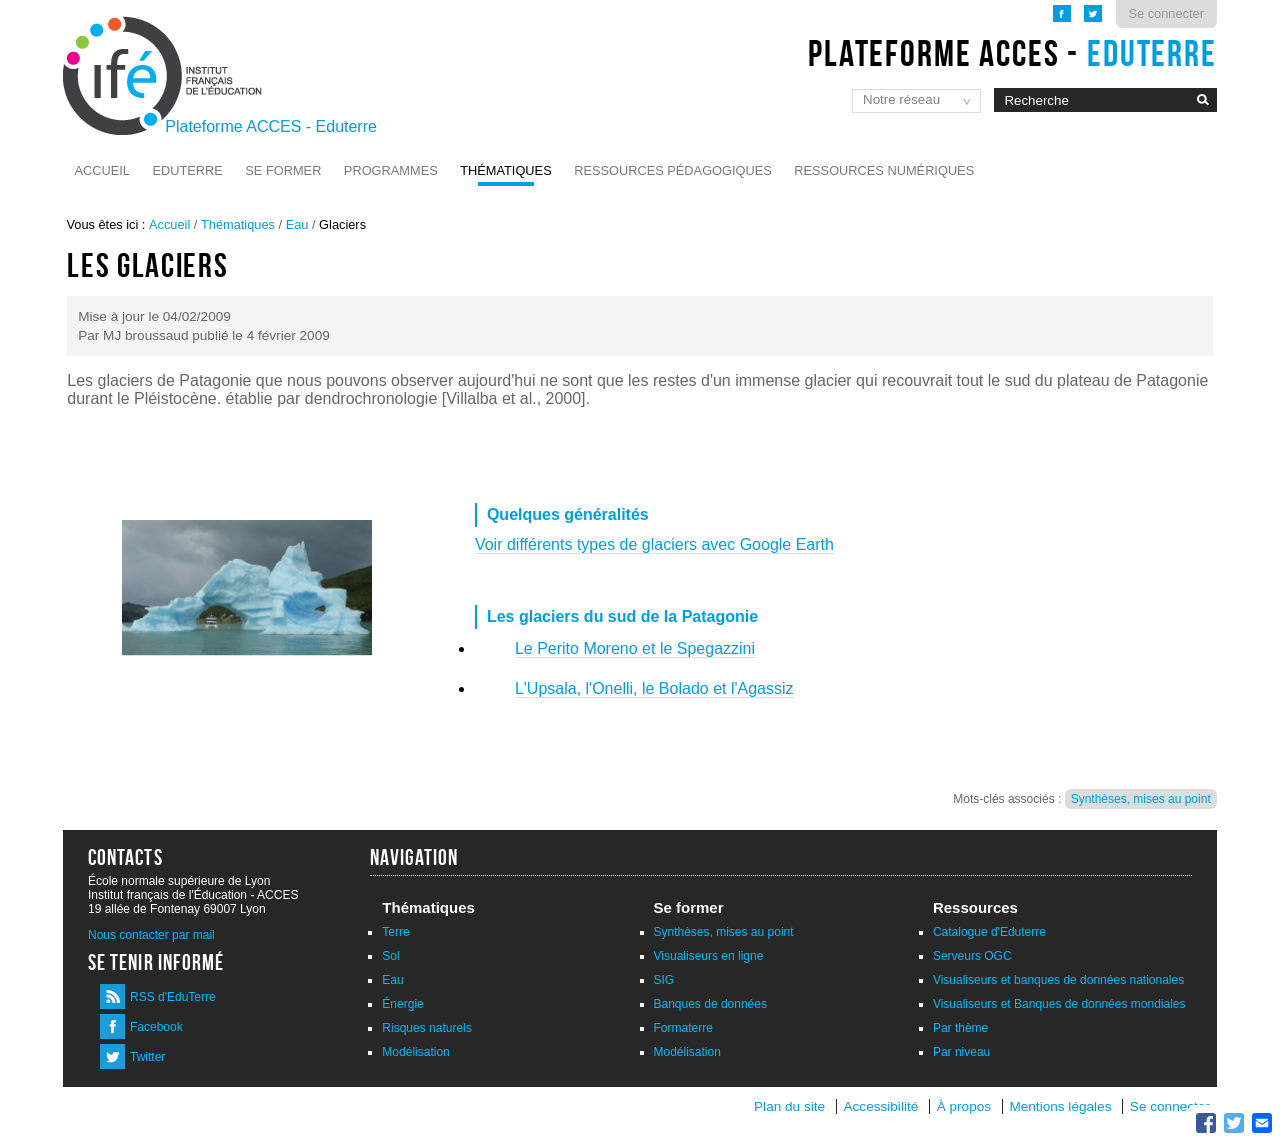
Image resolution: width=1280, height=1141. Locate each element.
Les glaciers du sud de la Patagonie (622, 616)
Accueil (102, 170)
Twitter (147, 1057)
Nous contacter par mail (151, 935)
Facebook (156, 1027)
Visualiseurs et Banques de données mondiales (1059, 1004)
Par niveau (961, 1052)
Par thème (960, 1028)
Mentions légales (1060, 1106)
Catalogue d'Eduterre (989, 932)
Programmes (391, 170)
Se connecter (1166, 13)
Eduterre (187, 170)
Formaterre (683, 1028)
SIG (664, 980)
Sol (390, 956)
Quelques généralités (568, 514)
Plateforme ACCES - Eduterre (271, 126)
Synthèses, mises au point (1141, 799)
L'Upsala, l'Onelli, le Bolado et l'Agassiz (654, 688)
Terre (395, 932)
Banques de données (710, 1004)
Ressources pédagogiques (673, 170)
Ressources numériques (884, 170)
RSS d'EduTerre (173, 997)
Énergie (402, 1004)
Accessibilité (880, 1106)
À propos (966, 1106)
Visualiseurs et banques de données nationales (1058, 980)
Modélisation (415, 1052)
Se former (283, 170)
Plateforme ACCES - (1012, 53)
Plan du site (789, 1106)
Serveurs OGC (972, 956)
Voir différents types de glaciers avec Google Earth (654, 544)
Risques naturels (426, 1028)
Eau (297, 224)
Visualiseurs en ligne (709, 956)
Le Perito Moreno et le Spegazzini (635, 648)
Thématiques (505, 170)
